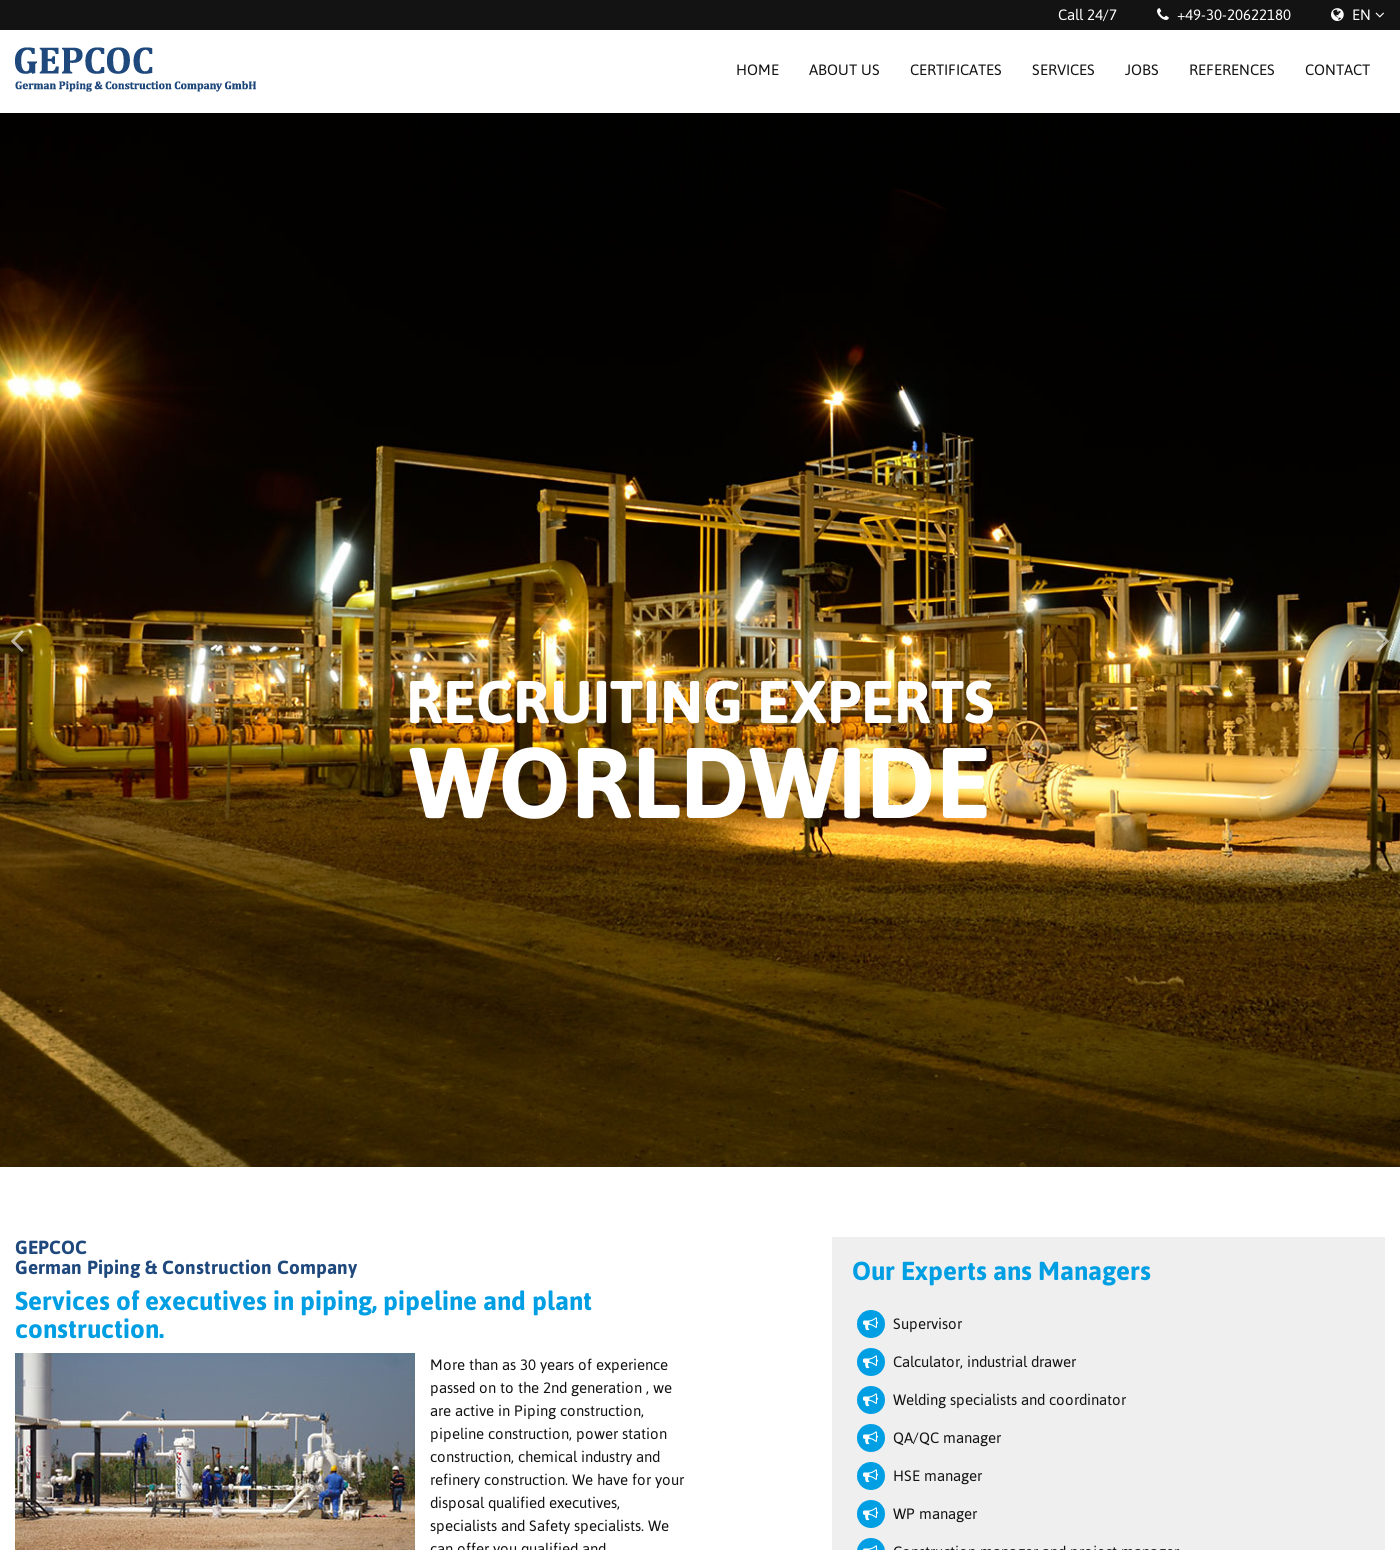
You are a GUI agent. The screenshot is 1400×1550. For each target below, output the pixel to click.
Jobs (1142, 69)
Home (757, 69)
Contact (1337, 69)
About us (844, 69)
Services (1063, 69)
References (1232, 69)
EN (1361, 14)
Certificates (956, 69)
